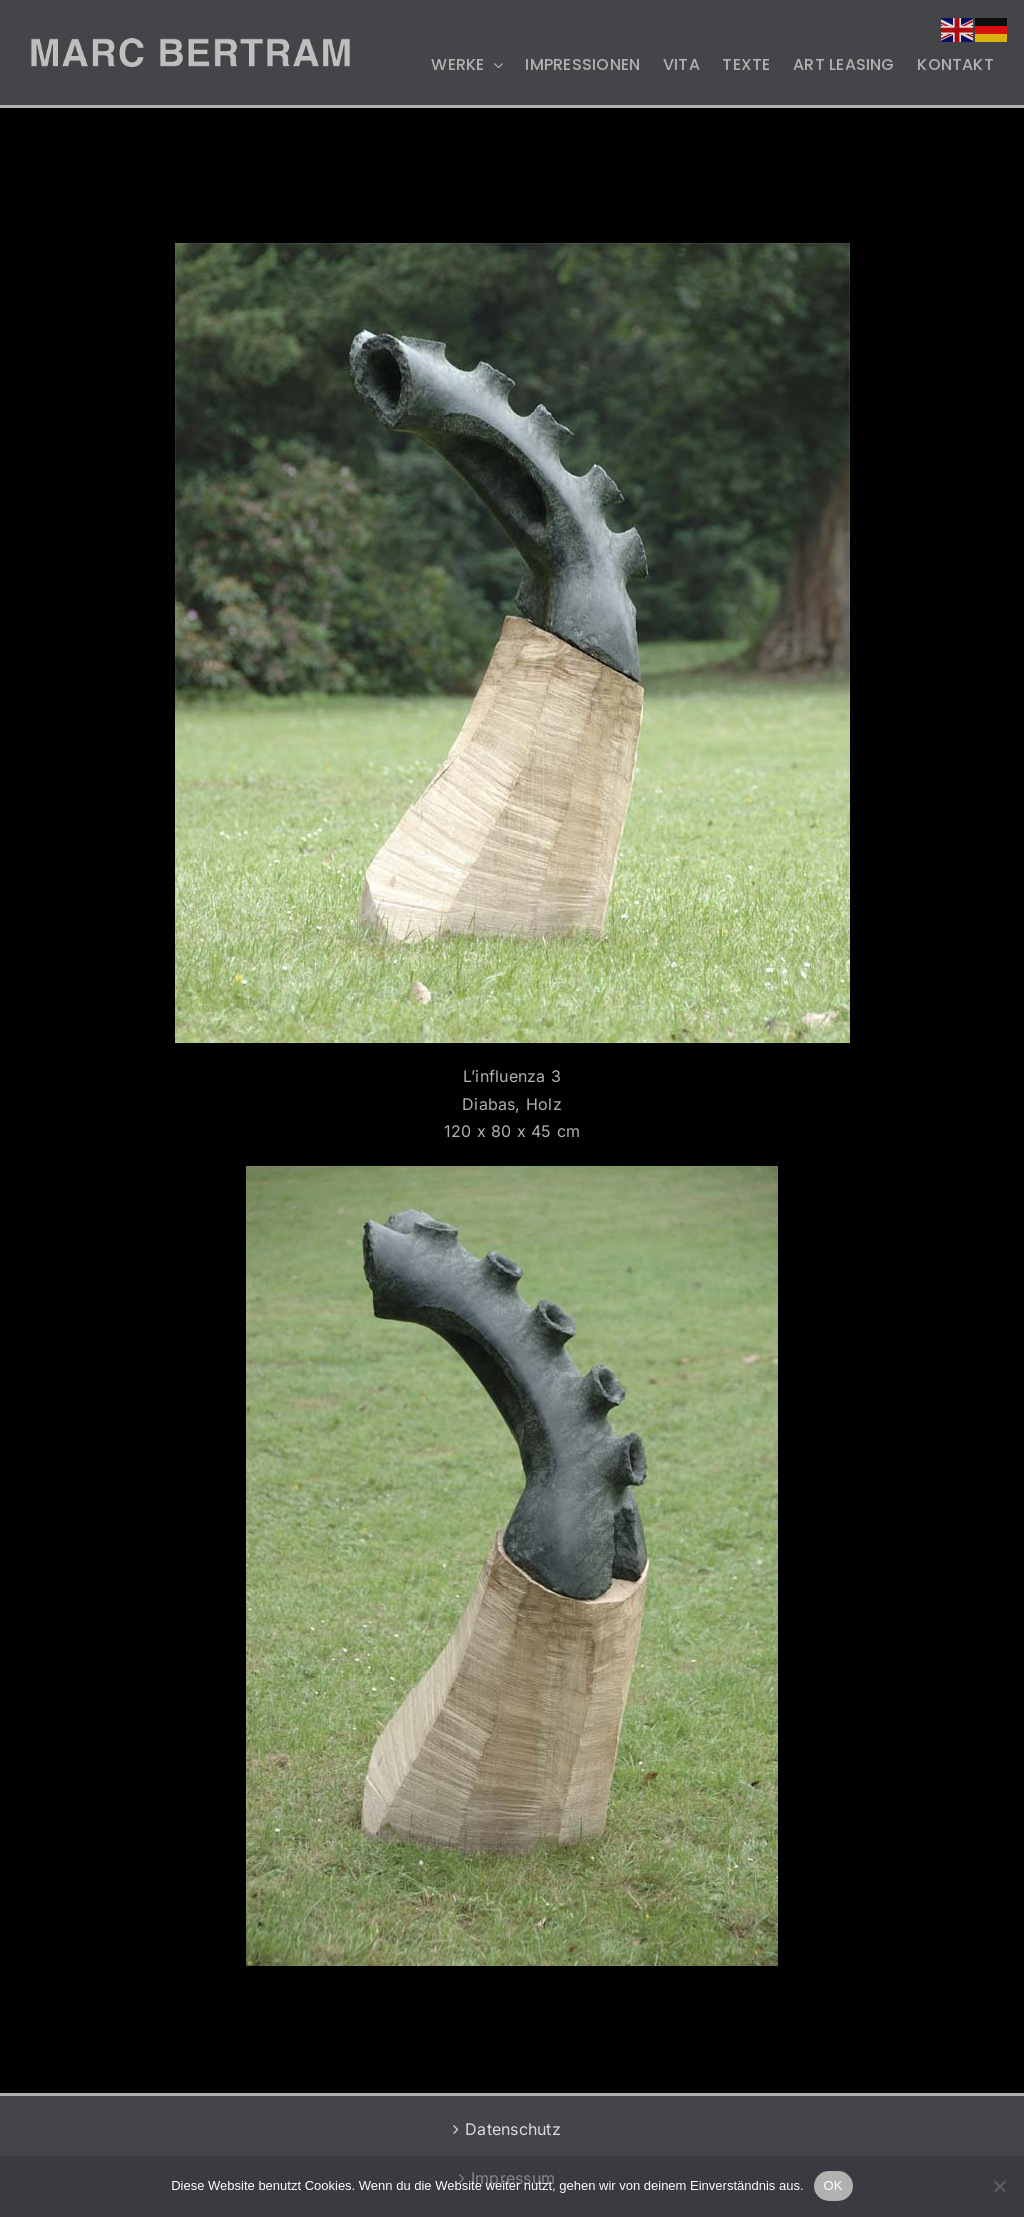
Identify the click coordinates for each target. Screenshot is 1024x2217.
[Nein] (999, 2186)
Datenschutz (513, 2129)
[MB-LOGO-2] (190, 46)
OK (833, 2185)
